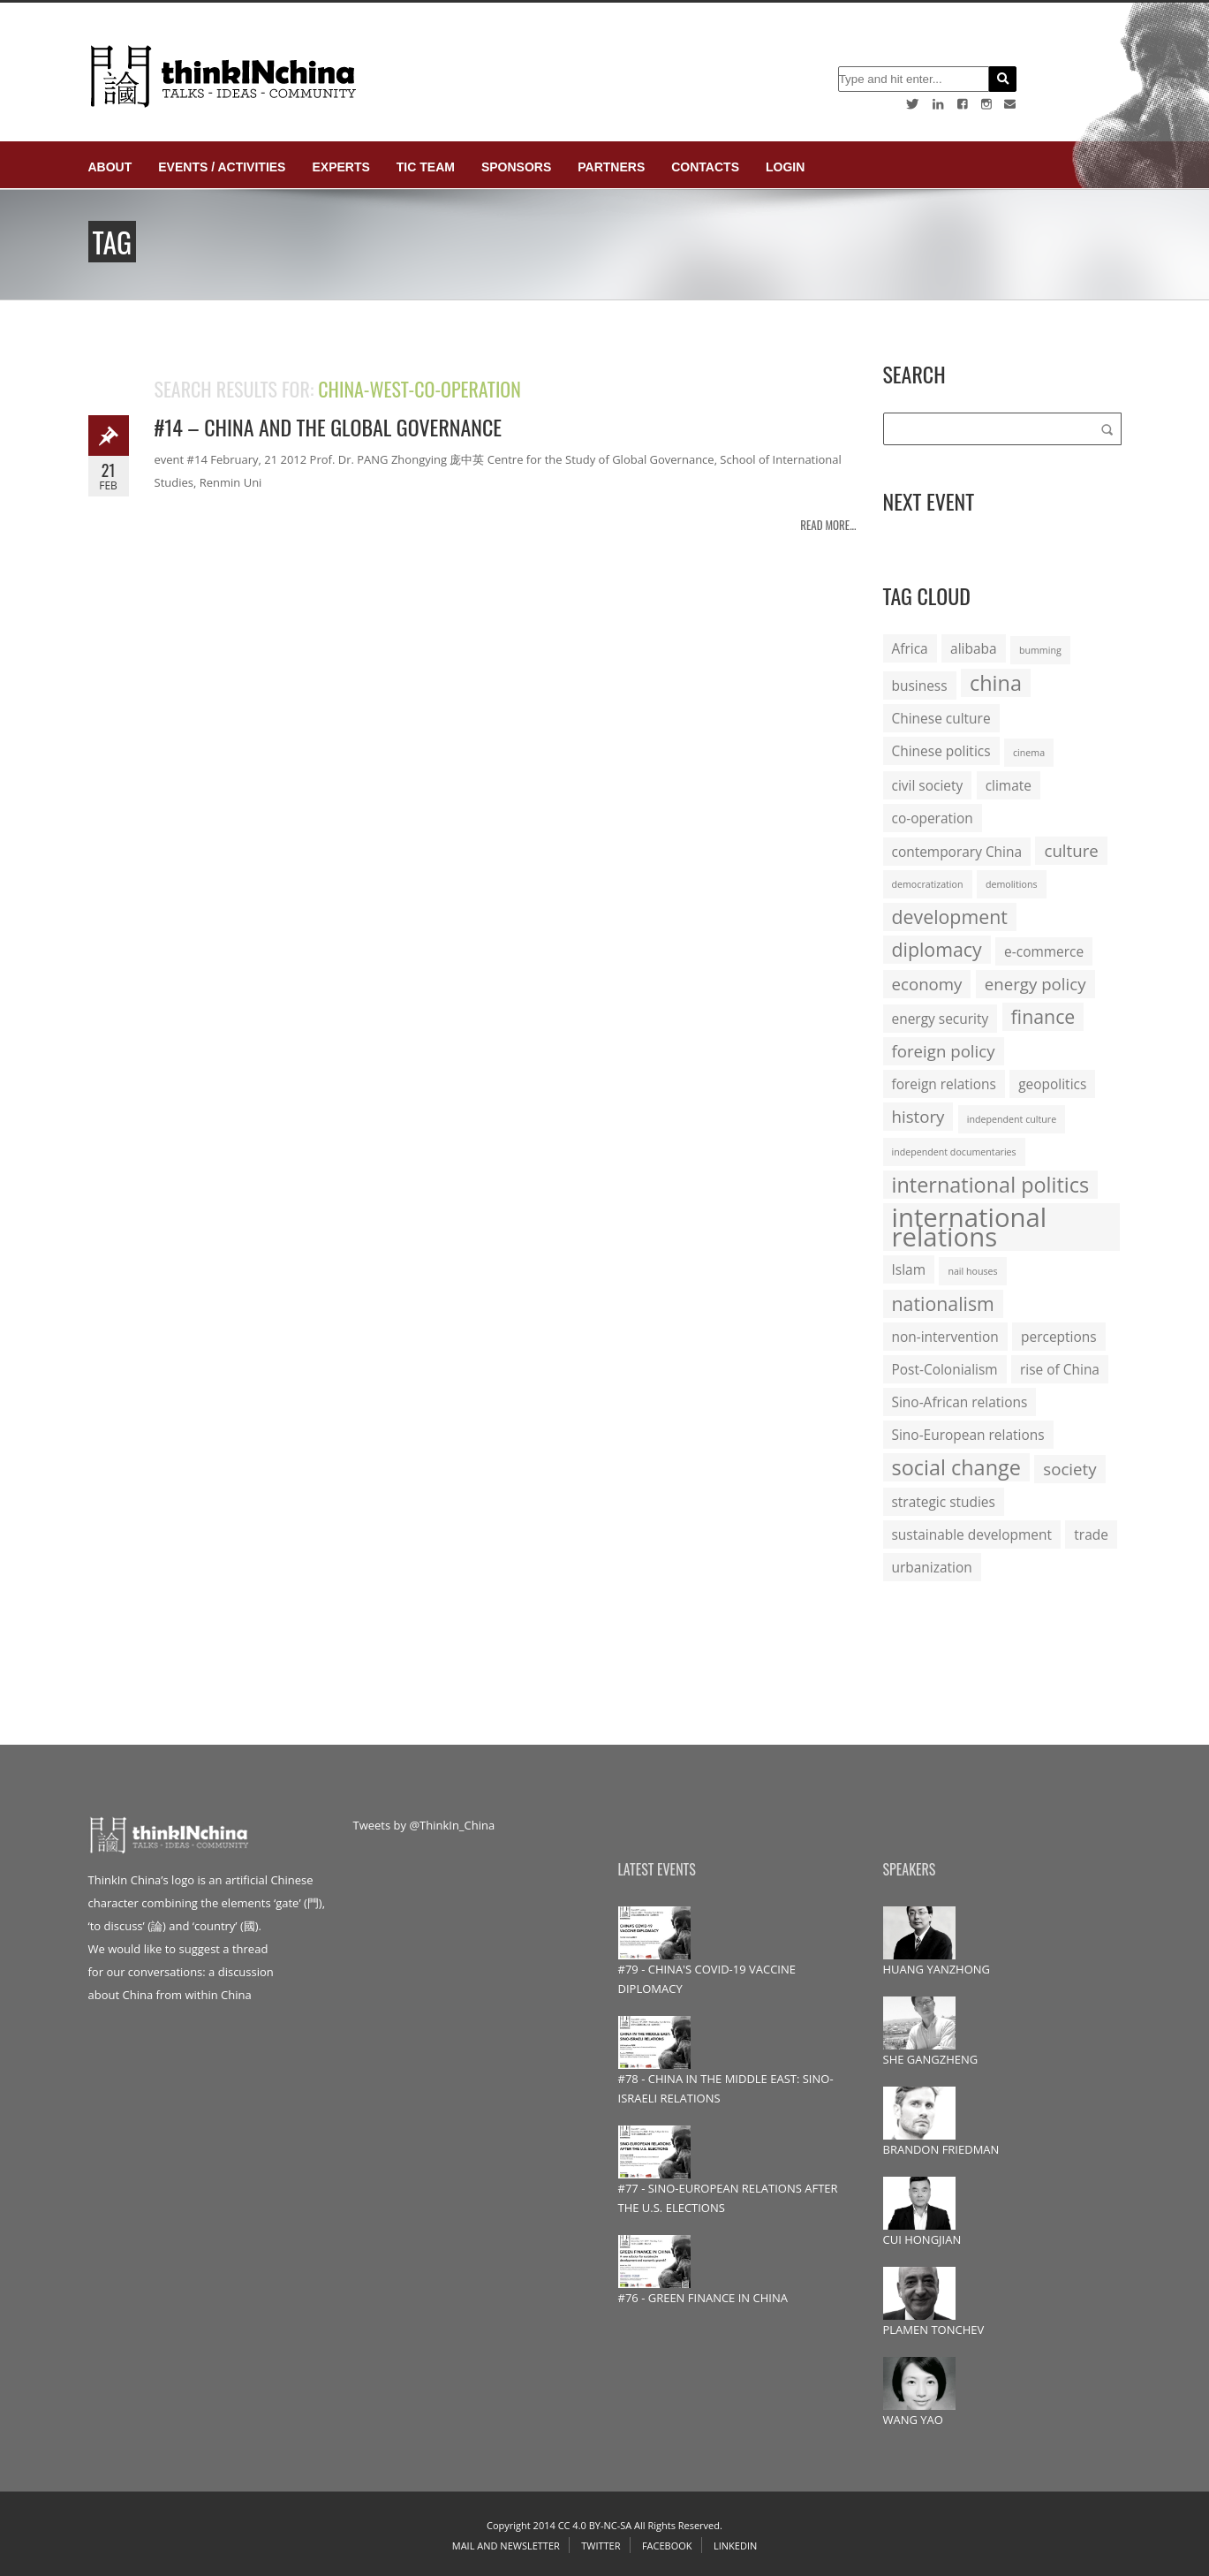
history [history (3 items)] (918, 1116)
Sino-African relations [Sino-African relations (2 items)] (960, 1402)
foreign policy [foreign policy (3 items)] (943, 1051)
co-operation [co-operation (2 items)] (932, 818)
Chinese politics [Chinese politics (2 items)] (941, 751)
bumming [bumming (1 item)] (1040, 650)
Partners (611, 167)
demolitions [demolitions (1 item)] (1012, 884)
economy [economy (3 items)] (927, 984)
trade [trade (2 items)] (1091, 1534)
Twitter (600, 2545)
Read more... (828, 525)
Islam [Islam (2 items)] (909, 1269)
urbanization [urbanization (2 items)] (932, 1567)
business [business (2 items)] (920, 685)
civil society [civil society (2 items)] (927, 785)
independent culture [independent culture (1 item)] (1011, 1119)
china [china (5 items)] (996, 683)
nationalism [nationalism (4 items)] (943, 1303)
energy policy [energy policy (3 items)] (1035, 984)
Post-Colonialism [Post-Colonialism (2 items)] (945, 1369)
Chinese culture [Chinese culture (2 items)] (941, 718)
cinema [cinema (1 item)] (1029, 752)
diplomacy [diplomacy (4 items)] (937, 949)
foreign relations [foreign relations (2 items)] (944, 1084)
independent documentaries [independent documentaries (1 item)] (954, 1152)
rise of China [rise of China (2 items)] (1059, 1369)
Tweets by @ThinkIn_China (424, 1825)
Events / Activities (221, 167)
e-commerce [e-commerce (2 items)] (1044, 951)
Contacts (705, 167)
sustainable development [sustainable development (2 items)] (972, 1534)
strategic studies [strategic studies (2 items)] (943, 1502)
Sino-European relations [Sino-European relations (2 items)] (968, 1434)
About (110, 167)
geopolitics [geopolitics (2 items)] (1052, 1084)
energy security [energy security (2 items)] (940, 1018)
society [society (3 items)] (1069, 1469)
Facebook (667, 2545)
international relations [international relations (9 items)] (969, 1227)
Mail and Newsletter (506, 2545)
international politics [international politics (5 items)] (991, 1185)
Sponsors (516, 167)
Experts (340, 167)
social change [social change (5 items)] (956, 1467)
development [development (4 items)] (950, 916)
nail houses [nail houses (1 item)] (972, 1271)
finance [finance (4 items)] (1043, 1016)
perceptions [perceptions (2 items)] (1059, 1336)
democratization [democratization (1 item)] (927, 884)
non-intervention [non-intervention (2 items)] (945, 1336)
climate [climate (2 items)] (1008, 785)
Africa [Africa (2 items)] (910, 648)
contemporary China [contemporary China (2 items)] (957, 851)
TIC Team (426, 167)
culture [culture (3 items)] (1071, 850)
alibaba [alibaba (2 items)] (973, 648)
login (785, 167)
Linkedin (735, 2545)
